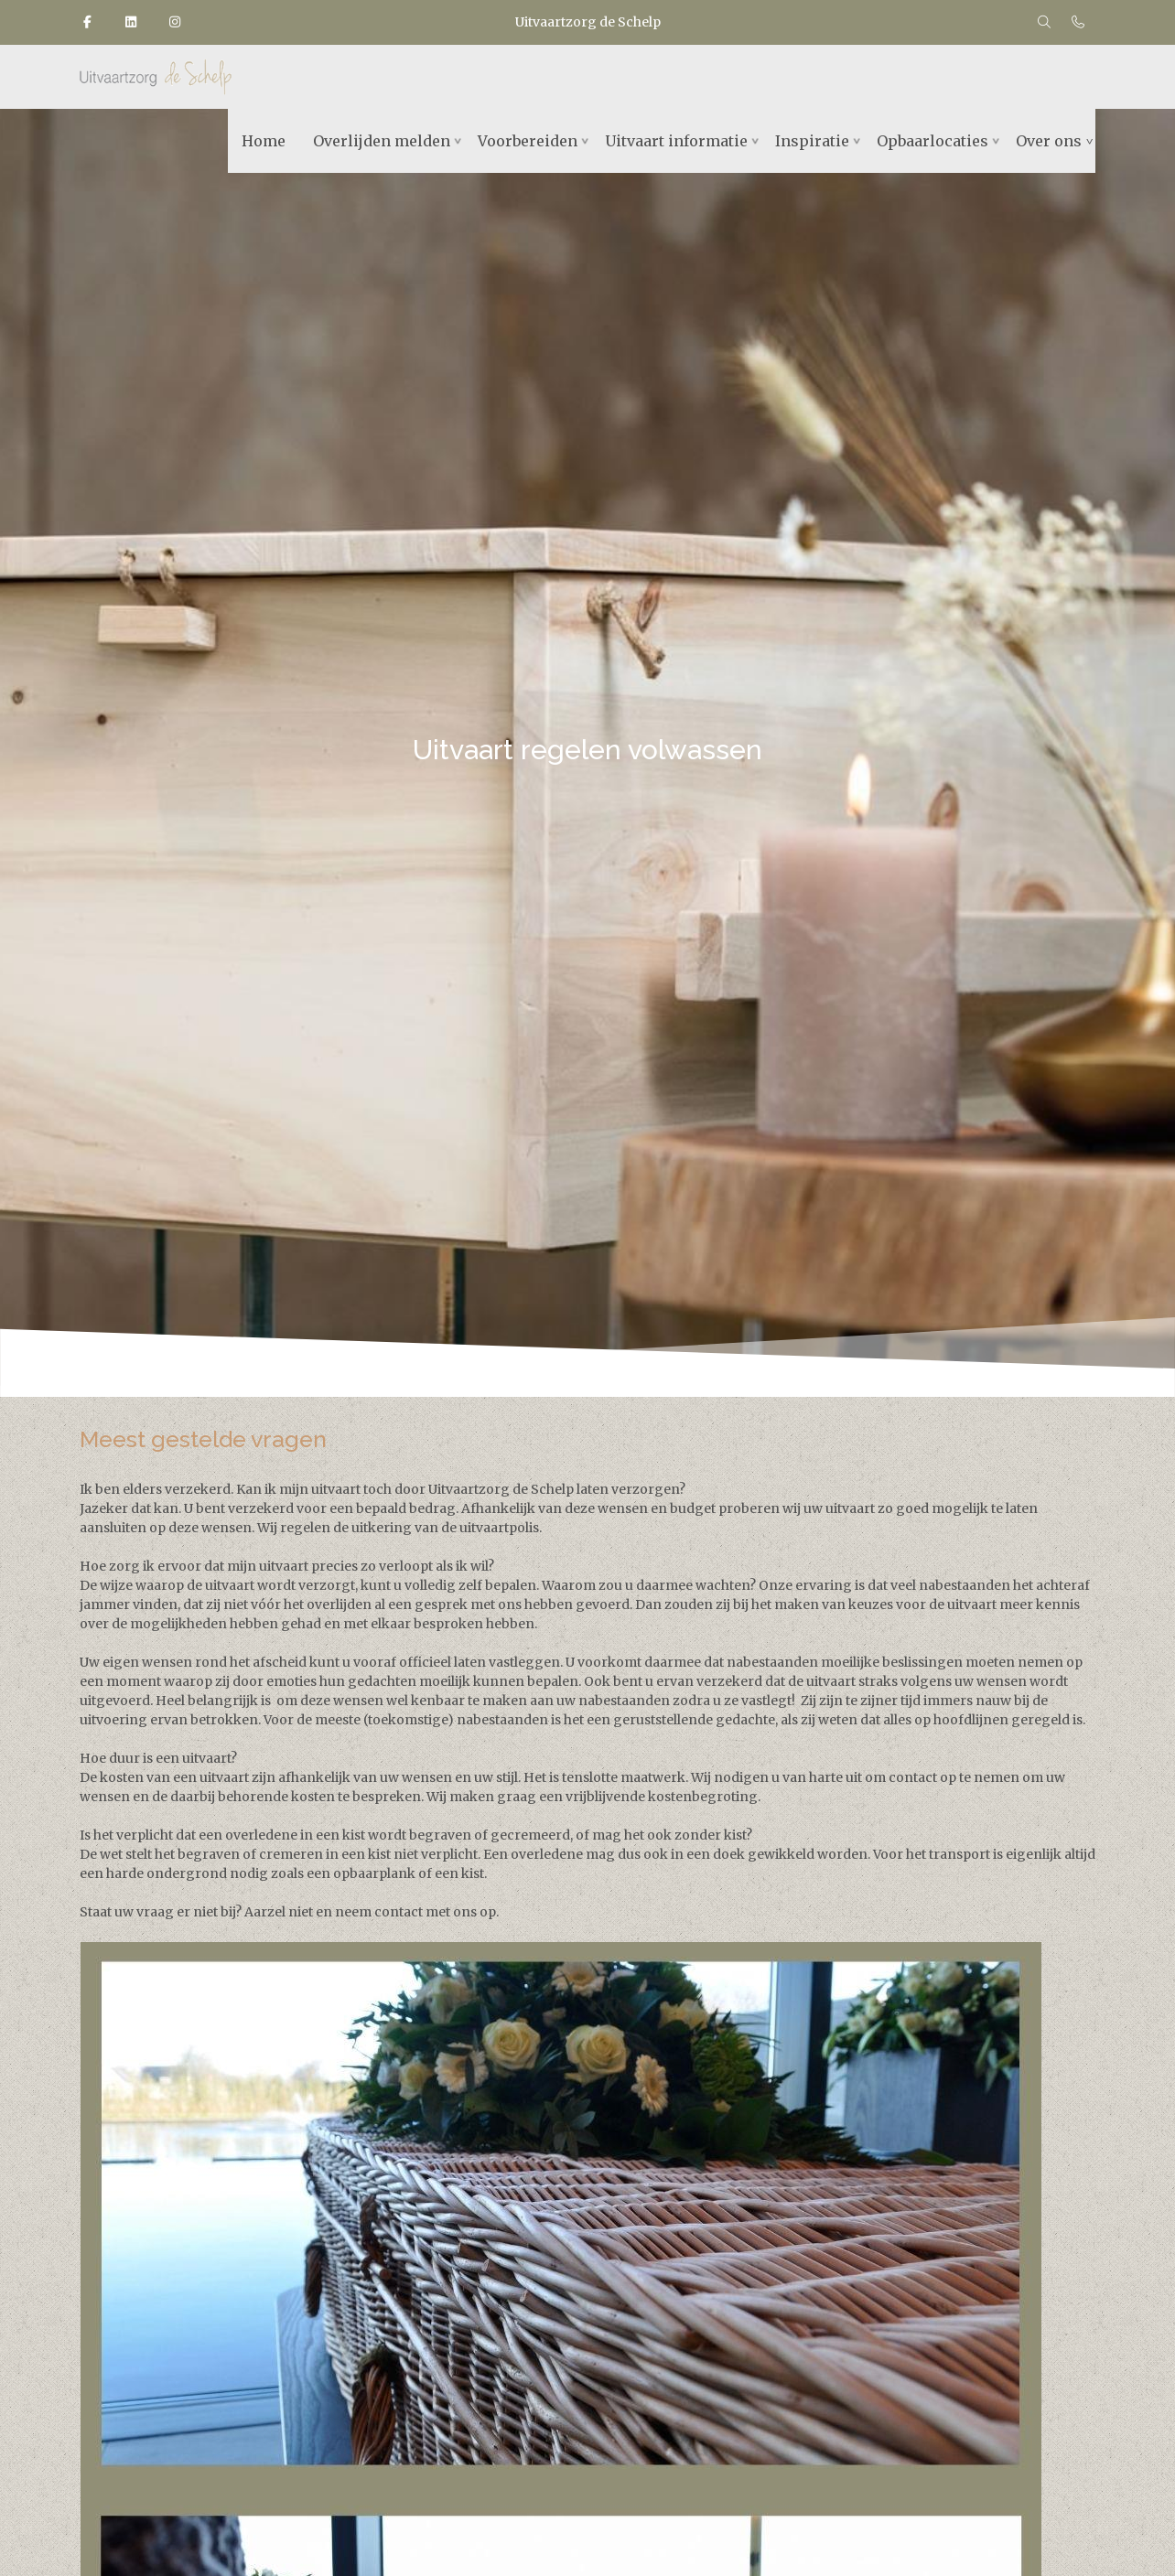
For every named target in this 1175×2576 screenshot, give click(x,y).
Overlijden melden (381, 141)
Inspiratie (812, 141)
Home (264, 141)
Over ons (1049, 141)
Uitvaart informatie (676, 141)
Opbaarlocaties (932, 141)
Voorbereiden (527, 141)
